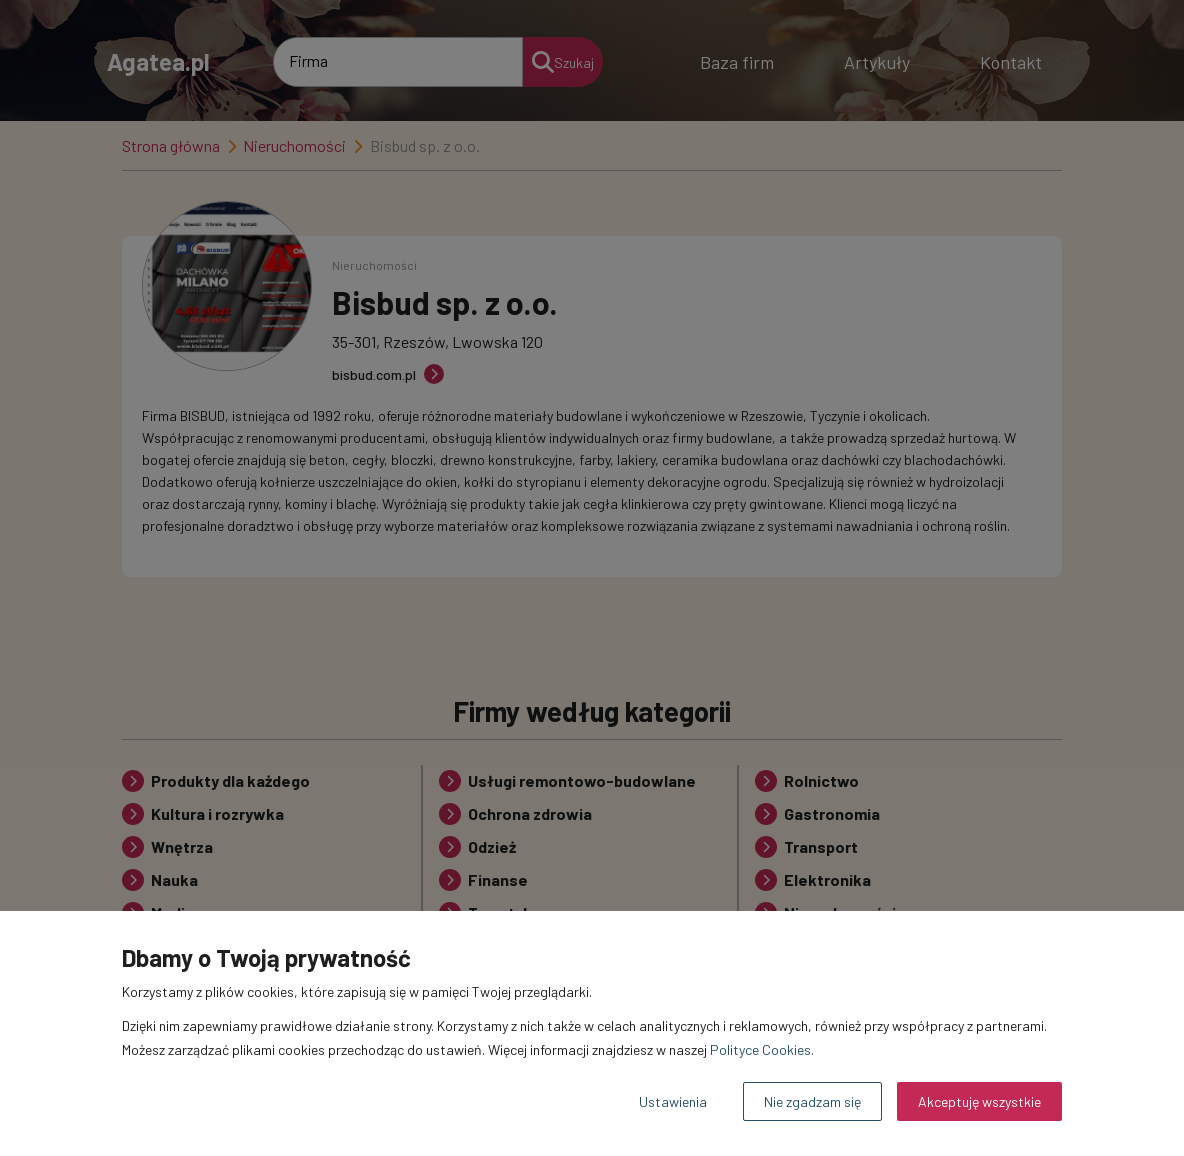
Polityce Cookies (760, 1049)
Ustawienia (673, 1101)
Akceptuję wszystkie (979, 1101)
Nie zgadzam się (812, 1101)
